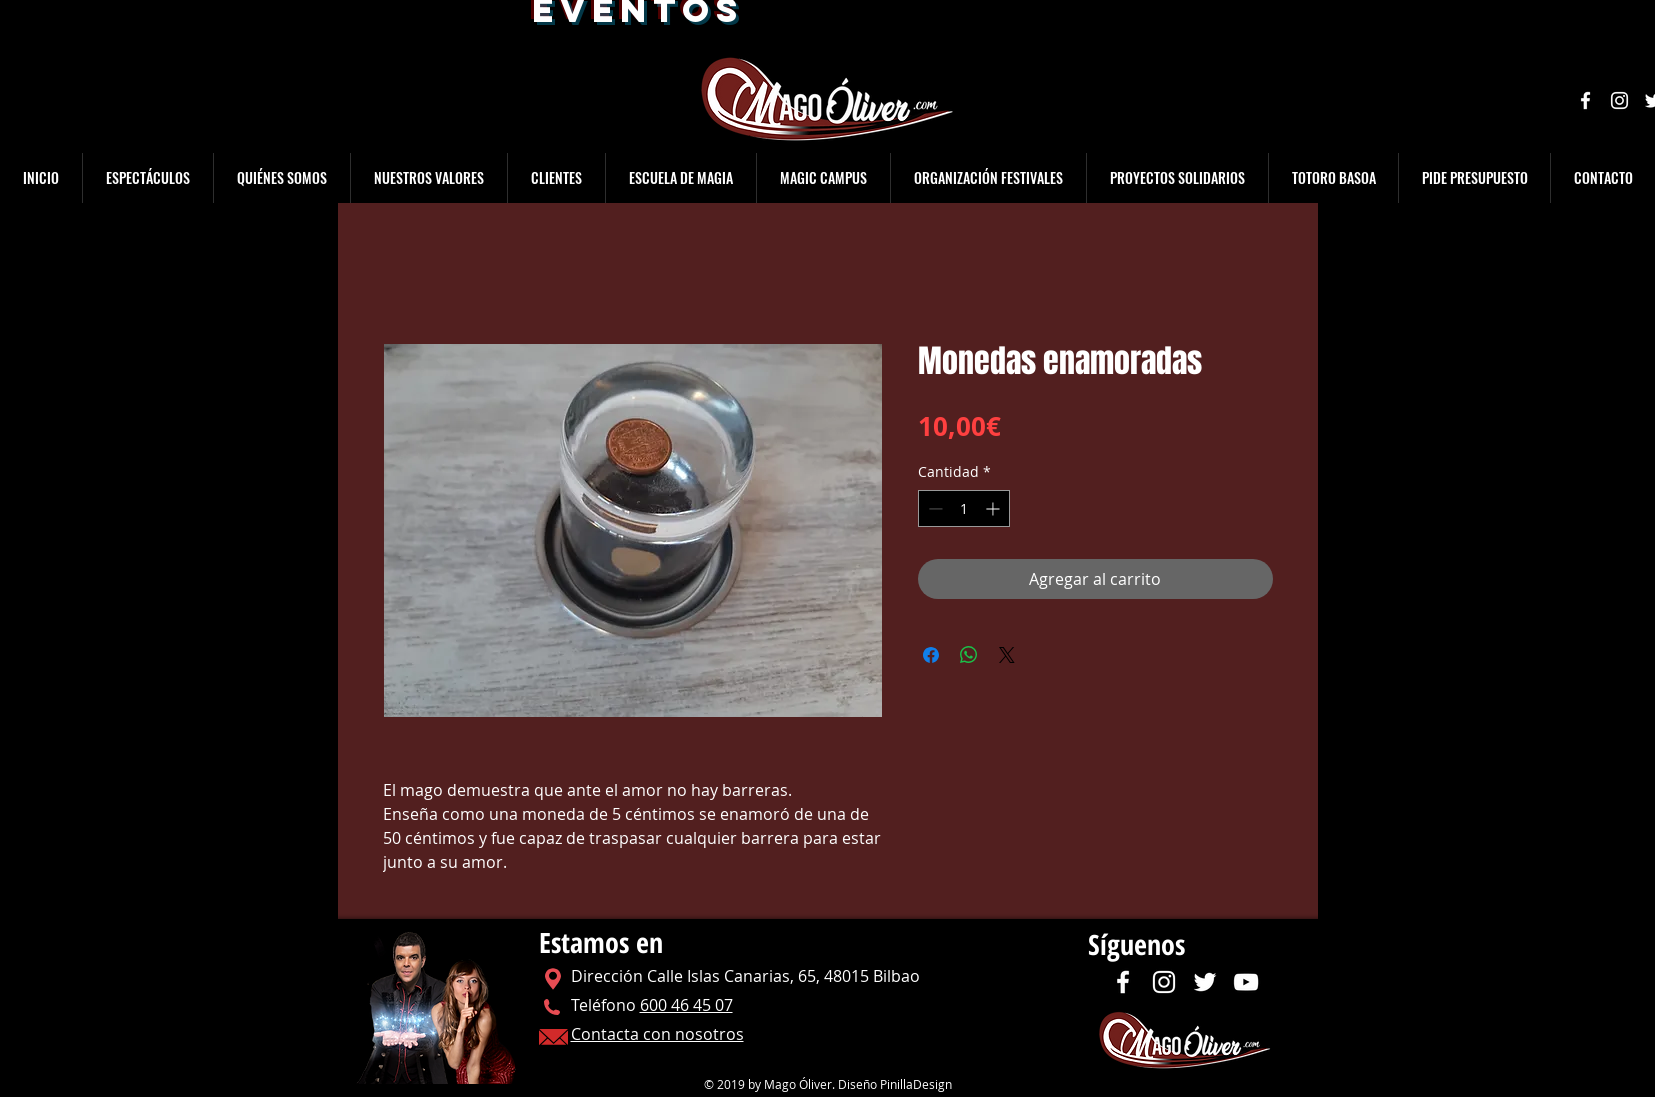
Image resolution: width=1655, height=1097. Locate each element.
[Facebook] (1585, 100)
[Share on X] (1007, 655)
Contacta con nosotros (657, 1034)
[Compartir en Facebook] (931, 655)
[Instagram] (1619, 100)
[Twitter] (1205, 982)
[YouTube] (1246, 982)
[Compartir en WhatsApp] (969, 655)
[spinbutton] (964, 508)
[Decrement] (933, 508)
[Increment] (994, 508)
